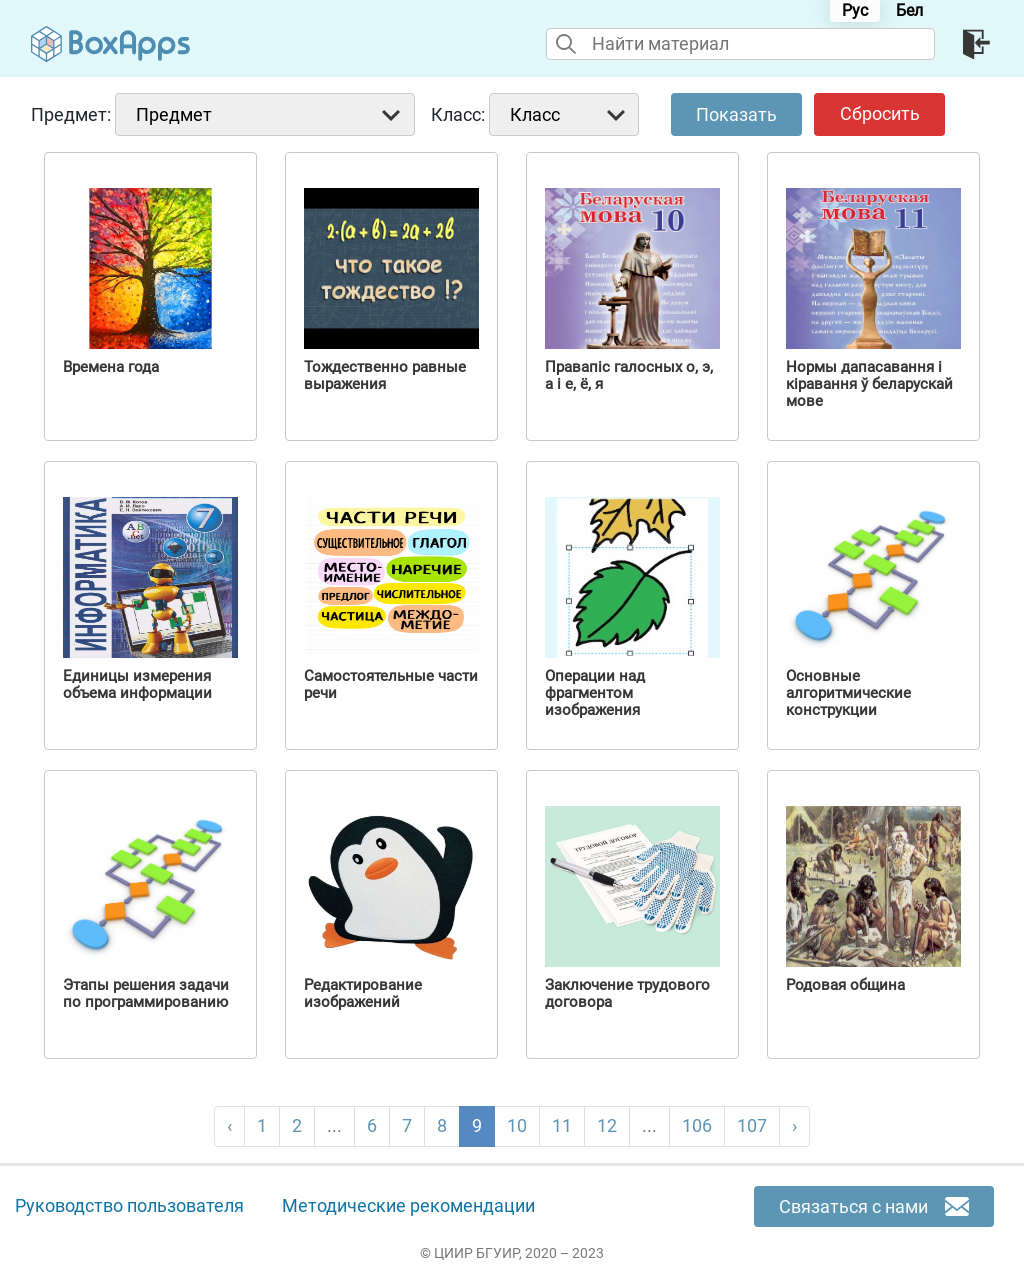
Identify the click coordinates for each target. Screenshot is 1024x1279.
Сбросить (880, 113)
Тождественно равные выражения (385, 376)
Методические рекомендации (408, 1206)
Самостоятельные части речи (391, 685)
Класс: (458, 114)
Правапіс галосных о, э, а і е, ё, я (629, 376)
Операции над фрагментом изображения (595, 693)
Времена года (111, 367)
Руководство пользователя (129, 1206)
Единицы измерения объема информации (137, 685)
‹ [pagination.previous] (229, 1125)
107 (752, 1125)
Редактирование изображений (363, 994)
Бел (909, 10)
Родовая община (845, 985)
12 (607, 1125)
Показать (736, 114)
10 (517, 1125)
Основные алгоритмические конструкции (848, 693)
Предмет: (71, 114)
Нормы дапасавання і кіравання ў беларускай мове (869, 384)
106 (697, 1125)
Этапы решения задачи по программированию (146, 994)
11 (562, 1125)
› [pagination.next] (794, 1125)
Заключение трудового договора (627, 994)
